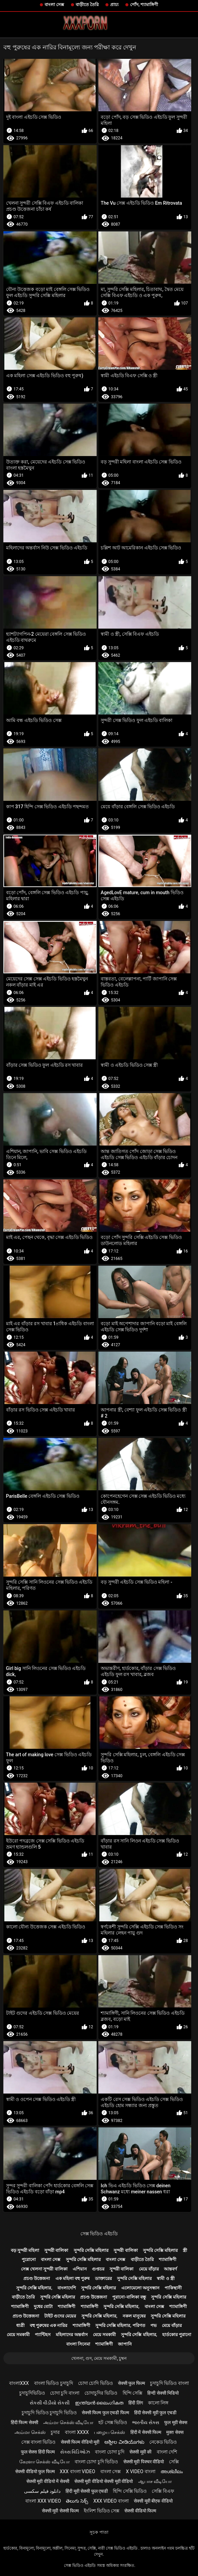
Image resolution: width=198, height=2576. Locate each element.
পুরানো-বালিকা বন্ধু (129, 2297)
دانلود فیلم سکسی (42, 2491)
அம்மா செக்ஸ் (30, 2432)
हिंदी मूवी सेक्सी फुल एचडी (87, 2491)
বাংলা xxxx (77, 2432)
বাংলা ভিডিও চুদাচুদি (53, 2383)
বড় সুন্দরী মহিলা (25, 2250)
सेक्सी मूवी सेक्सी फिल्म (60, 2510)
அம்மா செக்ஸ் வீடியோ (68, 2422)
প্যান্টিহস (43, 2334)
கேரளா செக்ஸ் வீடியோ (44, 2461)
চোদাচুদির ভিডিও (100, 2393)
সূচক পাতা (99, 2532)
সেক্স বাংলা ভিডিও (38, 2442)
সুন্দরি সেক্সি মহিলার (91, 2250)
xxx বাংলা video (77, 2471)
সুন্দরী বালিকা (56, 2250)
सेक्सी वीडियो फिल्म (140, 2510)
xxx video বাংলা (111, 2501)
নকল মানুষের (134, 2316)
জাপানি (125, 2344)
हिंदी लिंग (135, 2402)
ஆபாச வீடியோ (155, 2481)
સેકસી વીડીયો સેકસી (50, 2402)
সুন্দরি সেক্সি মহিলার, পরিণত (120, 2325)
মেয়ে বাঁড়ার (149, 2269)
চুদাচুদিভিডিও (32, 2393)
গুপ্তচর (98, 2269)
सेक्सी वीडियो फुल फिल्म (34, 2471)
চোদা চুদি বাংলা (64, 2393)
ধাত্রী (20, 2325)
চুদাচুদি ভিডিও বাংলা (169, 2383)
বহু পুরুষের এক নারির (49, 2325)
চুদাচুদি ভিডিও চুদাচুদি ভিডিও (49, 2412)
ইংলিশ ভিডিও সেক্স (101, 2510)
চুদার (55, 2432)
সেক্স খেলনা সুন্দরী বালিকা (44, 2269)
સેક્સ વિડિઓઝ (75, 2452)
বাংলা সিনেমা (78, 2344)
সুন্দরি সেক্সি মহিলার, (34, 2287)
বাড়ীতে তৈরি (87, 4)
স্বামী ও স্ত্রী (165, 2278)
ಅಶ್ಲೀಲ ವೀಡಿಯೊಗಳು (124, 2442)
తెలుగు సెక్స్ (77, 2501)
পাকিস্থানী (173, 2287)
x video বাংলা (140, 2471)
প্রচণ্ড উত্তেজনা (36, 2278)
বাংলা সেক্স (54, 4)
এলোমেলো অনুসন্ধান (140, 2287)
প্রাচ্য (114, 4)
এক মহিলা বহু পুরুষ (72, 2278)
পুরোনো (29, 2259)
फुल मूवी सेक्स (175, 2422)
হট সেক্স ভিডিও (112, 2422)
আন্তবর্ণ (170, 2269)
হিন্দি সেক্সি (132, 2393)
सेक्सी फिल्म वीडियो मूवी (80, 2442)
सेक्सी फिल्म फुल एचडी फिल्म (105, 2412)
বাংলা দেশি (167, 2452)
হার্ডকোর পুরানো (176, 2334)
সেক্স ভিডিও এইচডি (99, 2233)
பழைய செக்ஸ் (109, 2432)
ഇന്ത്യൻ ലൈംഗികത (99, 2402)
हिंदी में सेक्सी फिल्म (145, 2432)
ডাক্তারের (103, 2278)
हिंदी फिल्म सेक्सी (24, 2422)
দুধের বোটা (43, 2306)
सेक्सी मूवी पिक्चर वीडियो (143, 2461)
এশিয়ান (80, 2269)
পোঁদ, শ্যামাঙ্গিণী (144, 4)
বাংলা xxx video (43, 2501)
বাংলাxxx (19, 2383)
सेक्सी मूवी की (140, 2452)
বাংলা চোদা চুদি (109, 2452)
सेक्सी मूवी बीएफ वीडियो (153, 2501)
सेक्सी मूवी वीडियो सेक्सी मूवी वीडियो (103, 2481)
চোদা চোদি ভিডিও (95, 2383)
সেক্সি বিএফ (163, 2491)
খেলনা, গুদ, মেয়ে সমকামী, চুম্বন (99, 2358)
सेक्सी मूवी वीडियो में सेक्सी (47, 2481)
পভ (153, 2325)
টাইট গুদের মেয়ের (60, 2316)
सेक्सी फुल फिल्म (131, 2383)
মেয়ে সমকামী (18, 2334)
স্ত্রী (185, 2250)
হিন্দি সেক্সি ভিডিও (130, 2491)
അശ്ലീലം (171, 2471)
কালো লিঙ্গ (158, 2402)
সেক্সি (174, 2461)
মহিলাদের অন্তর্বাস (72, 2334)
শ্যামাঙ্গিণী (167, 2259)
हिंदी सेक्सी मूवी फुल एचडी (155, 2412)
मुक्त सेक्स (174, 2432)
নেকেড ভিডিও (163, 2442)
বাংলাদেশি (66, 2287)
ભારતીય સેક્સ (145, 2422)
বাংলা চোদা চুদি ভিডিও (96, 2461)
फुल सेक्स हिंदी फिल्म (38, 2452)
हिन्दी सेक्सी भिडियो (163, 2393)
